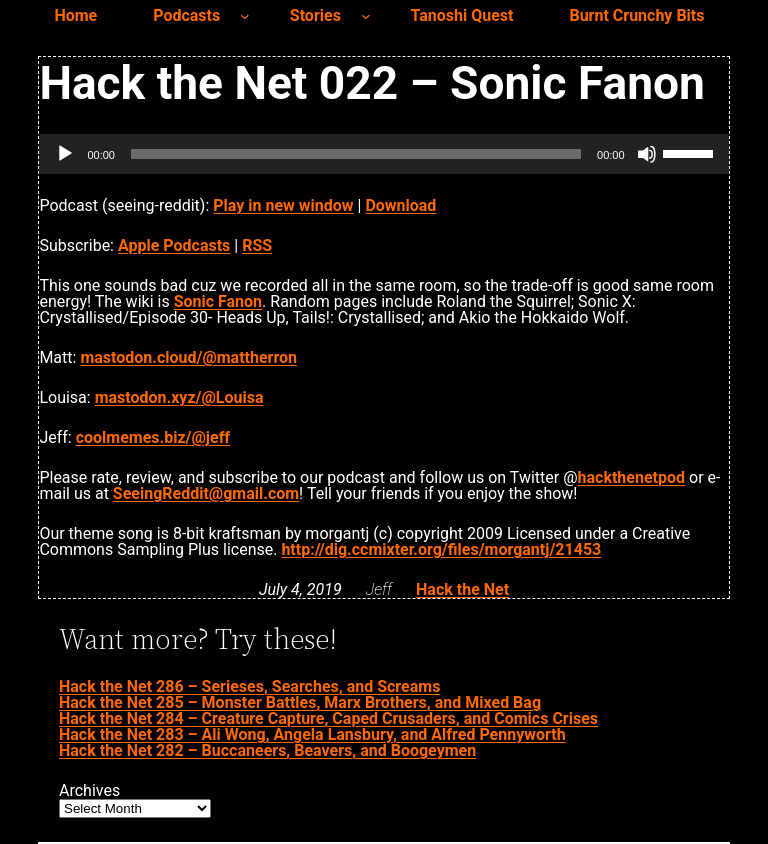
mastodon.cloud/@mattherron (188, 357)
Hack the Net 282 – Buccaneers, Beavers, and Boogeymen (267, 750)
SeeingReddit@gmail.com (206, 493)
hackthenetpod (631, 477)
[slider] (356, 154)
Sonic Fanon (218, 301)
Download (400, 205)
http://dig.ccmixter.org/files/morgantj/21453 (441, 549)
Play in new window (283, 205)
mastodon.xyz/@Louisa (179, 397)
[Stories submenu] (366, 16)
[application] (383, 154)
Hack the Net (462, 589)
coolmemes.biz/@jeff (153, 437)
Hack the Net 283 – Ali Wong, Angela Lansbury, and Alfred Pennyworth (312, 734)
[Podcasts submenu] (245, 16)
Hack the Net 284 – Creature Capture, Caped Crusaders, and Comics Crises (328, 718)
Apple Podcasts (174, 245)
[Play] (65, 154)
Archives (89, 791)
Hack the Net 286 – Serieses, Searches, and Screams (249, 686)
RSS (257, 245)
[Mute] (647, 154)
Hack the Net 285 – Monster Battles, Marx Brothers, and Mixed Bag (300, 702)
